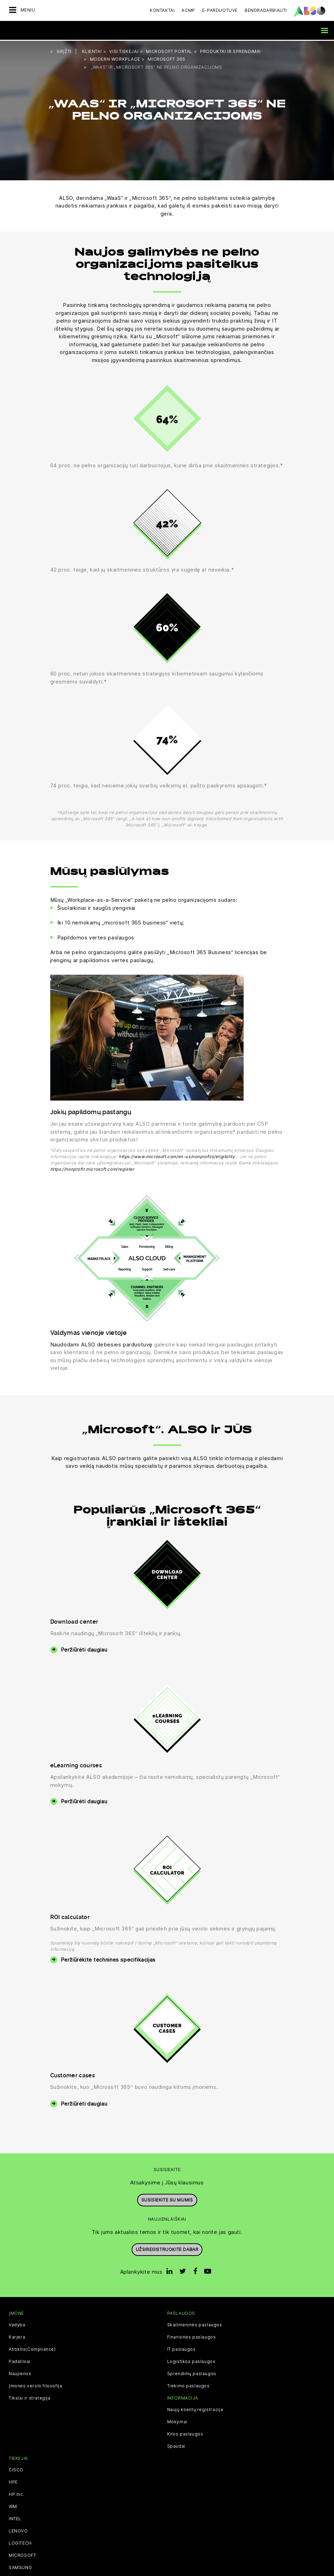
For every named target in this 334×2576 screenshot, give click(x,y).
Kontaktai (162, 10)
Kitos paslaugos (185, 2433)
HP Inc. (16, 2493)
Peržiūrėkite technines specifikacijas (108, 1958)
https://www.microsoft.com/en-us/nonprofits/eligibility (177, 1155)
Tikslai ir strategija (30, 2397)
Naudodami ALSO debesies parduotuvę (101, 1343)
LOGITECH (20, 2542)
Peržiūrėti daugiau (84, 1648)
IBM (13, 2505)
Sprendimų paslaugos (191, 2372)
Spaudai (176, 2445)
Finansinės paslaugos (191, 2336)
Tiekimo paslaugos (188, 2384)
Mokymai (177, 2421)
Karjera (17, 2336)
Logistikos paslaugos (191, 2360)
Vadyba (17, 2323)
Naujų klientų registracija (195, 2409)
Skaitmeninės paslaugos (194, 2323)
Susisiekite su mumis (167, 2198)
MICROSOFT (22, 2554)
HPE (13, 2481)
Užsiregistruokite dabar (167, 2248)
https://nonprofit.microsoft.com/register (92, 1168)
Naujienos (20, 2372)
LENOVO (18, 2530)
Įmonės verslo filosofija (35, 2384)
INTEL (15, 2518)
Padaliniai (19, 2360)
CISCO (16, 2469)
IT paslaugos (181, 2348)
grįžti (64, 50)
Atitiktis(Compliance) (32, 2348)
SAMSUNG (20, 2566)
